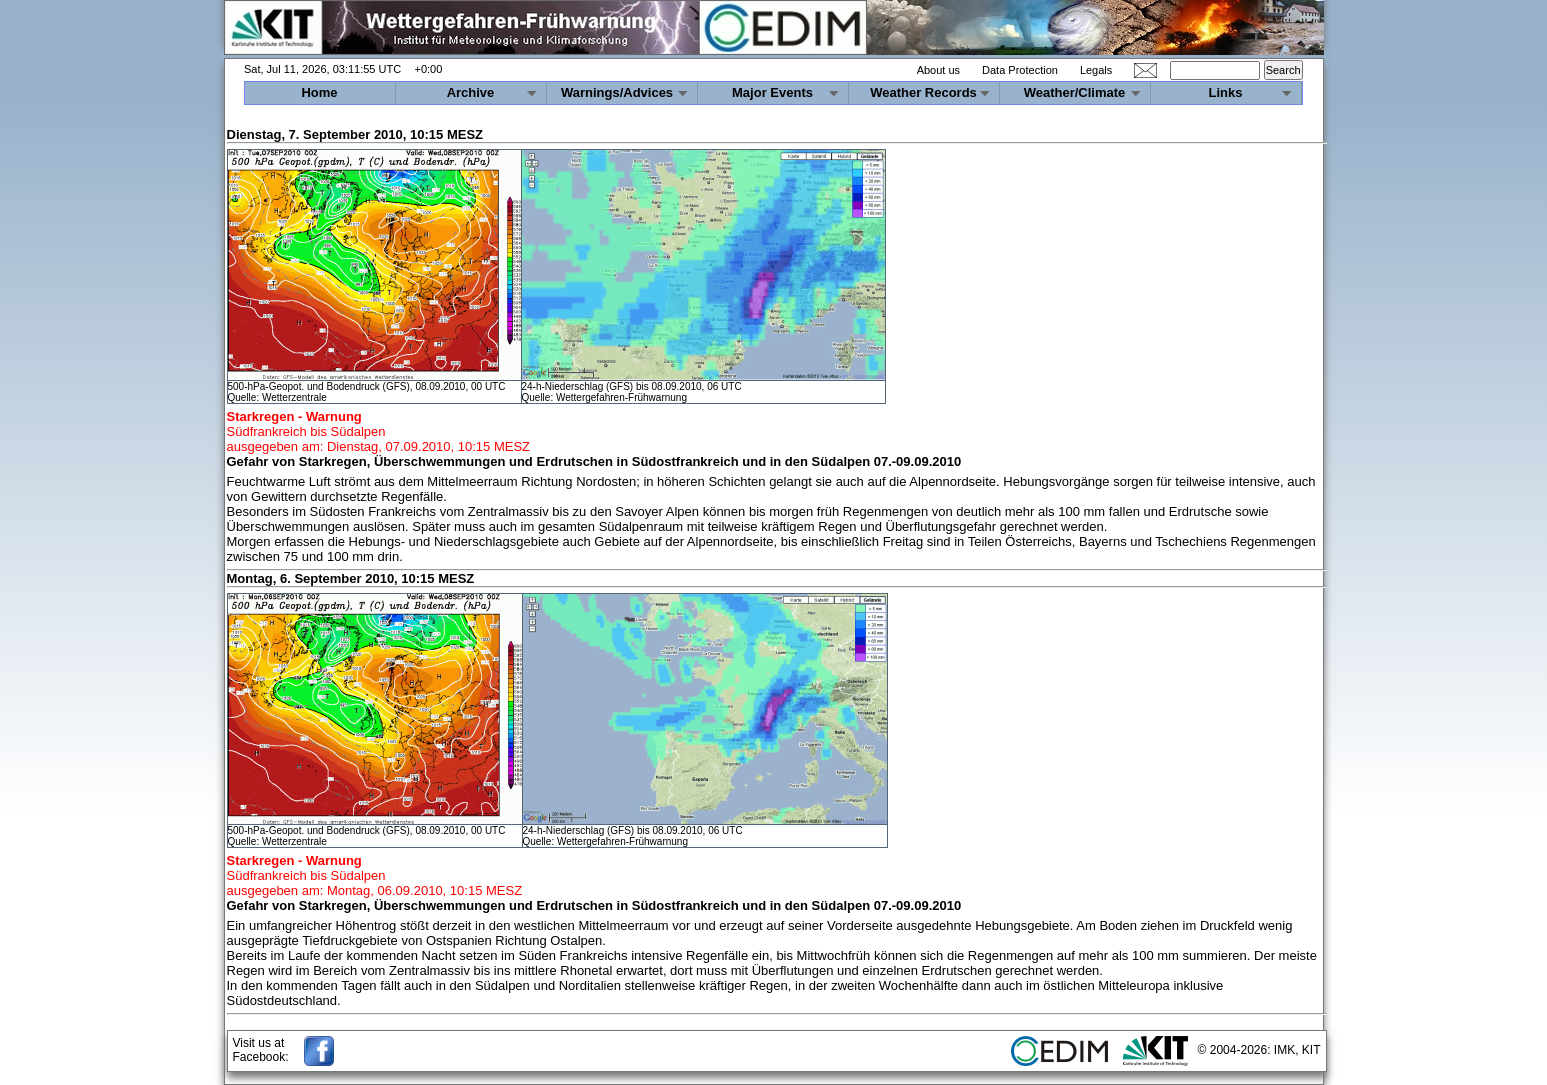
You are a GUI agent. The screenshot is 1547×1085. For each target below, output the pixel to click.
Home (319, 92)
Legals (1096, 70)
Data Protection (1020, 70)
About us (938, 70)
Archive (471, 92)
